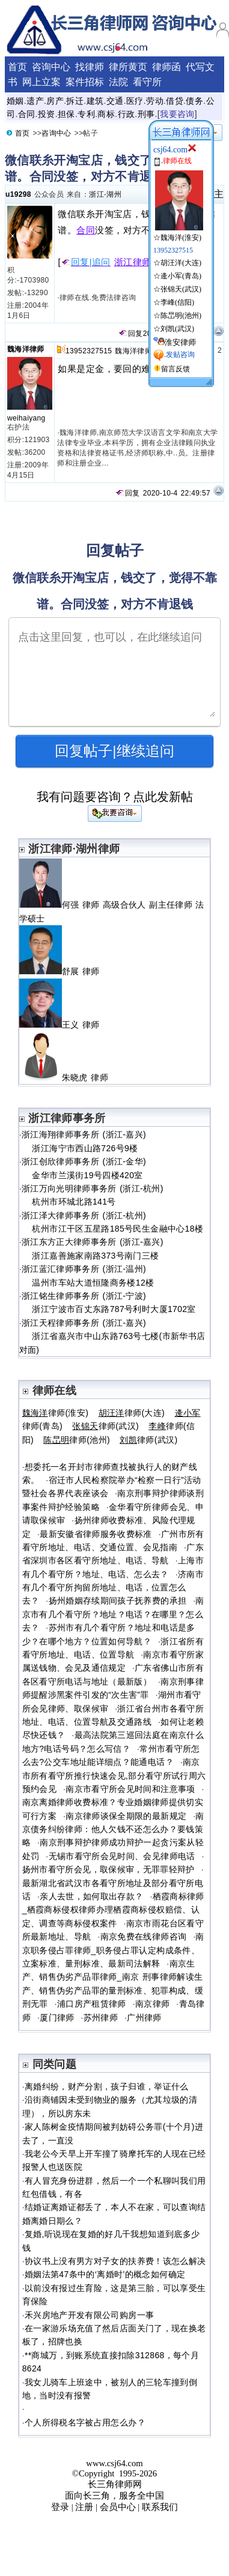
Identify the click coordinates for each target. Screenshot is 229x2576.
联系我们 (160, 2507)
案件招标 (85, 82)
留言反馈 (175, 369)
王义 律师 (64, 1024)
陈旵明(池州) (180, 315)
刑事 (146, 114)
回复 (130, 333)
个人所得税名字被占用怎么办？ (85, 2422)
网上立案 (41, 82)
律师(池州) (76, 1440)
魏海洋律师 (25, 349)
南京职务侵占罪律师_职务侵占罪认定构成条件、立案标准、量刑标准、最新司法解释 (113, 1950)
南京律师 (152, 2003)
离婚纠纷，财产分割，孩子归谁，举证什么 (107, 2086)
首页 (17, 67)
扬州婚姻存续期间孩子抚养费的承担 (118, 1600)
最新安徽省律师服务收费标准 (96, 1534)
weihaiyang (26, 418)
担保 (66, 114)
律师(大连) (132, 1413)
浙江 (96, 194)
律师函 (166, 67)
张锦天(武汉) (180, 289)
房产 (55, 101)
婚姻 (15, 101)
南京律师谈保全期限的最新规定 (126, 1816)
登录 (60, 2507)
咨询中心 (51, 67)
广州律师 (144, 2017)
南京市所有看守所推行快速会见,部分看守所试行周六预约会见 (114, 1775)
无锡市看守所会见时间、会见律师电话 (122, 1856)
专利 (86, 114)
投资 (46, 114)
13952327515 (89, 351)
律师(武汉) (105, 1426)
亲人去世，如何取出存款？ (91, 1896)
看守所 (147, 82)
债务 (194, 101)
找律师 (89, 67)
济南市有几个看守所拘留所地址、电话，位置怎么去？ (113, 1587)
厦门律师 (57, 2017)
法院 (118, 82)
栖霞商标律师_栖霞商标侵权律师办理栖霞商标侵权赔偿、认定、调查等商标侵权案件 (113, 1910)
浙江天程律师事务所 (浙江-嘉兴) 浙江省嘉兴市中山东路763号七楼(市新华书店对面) (112, 1336)
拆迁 (75, 101)
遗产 (35, 101)
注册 (84, 2507)
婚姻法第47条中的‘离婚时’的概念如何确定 (105, 2274)
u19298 (18, 194)
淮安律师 (180, 342)
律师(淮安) (55, 1413)
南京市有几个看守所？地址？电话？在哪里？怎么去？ (113, 1614)
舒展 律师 (64, 971)
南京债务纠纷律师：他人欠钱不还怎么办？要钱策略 (113, 1829)
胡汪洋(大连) (180, 263)
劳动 (154, 101)
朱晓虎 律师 (68, 1077)
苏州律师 (101, 2017)
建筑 (95, 101)
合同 (26, 114)
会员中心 (118, 2507)
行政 (126, 114)
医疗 (135, 101)
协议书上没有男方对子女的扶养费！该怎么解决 (115, 2261)
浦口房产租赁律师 (91, 2003)
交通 (115, 101)
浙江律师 (132, 262)
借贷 (174, 101)
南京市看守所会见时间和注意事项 (130, 1789)
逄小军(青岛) (180, 276)
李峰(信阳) (177, 302)
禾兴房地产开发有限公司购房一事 (89, 2315)
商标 (106, 114)
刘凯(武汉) (177, 329)
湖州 (113, 194)
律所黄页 (128, 67)
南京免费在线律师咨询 (143, 1936)
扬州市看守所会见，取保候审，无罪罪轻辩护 (108, 1869)
